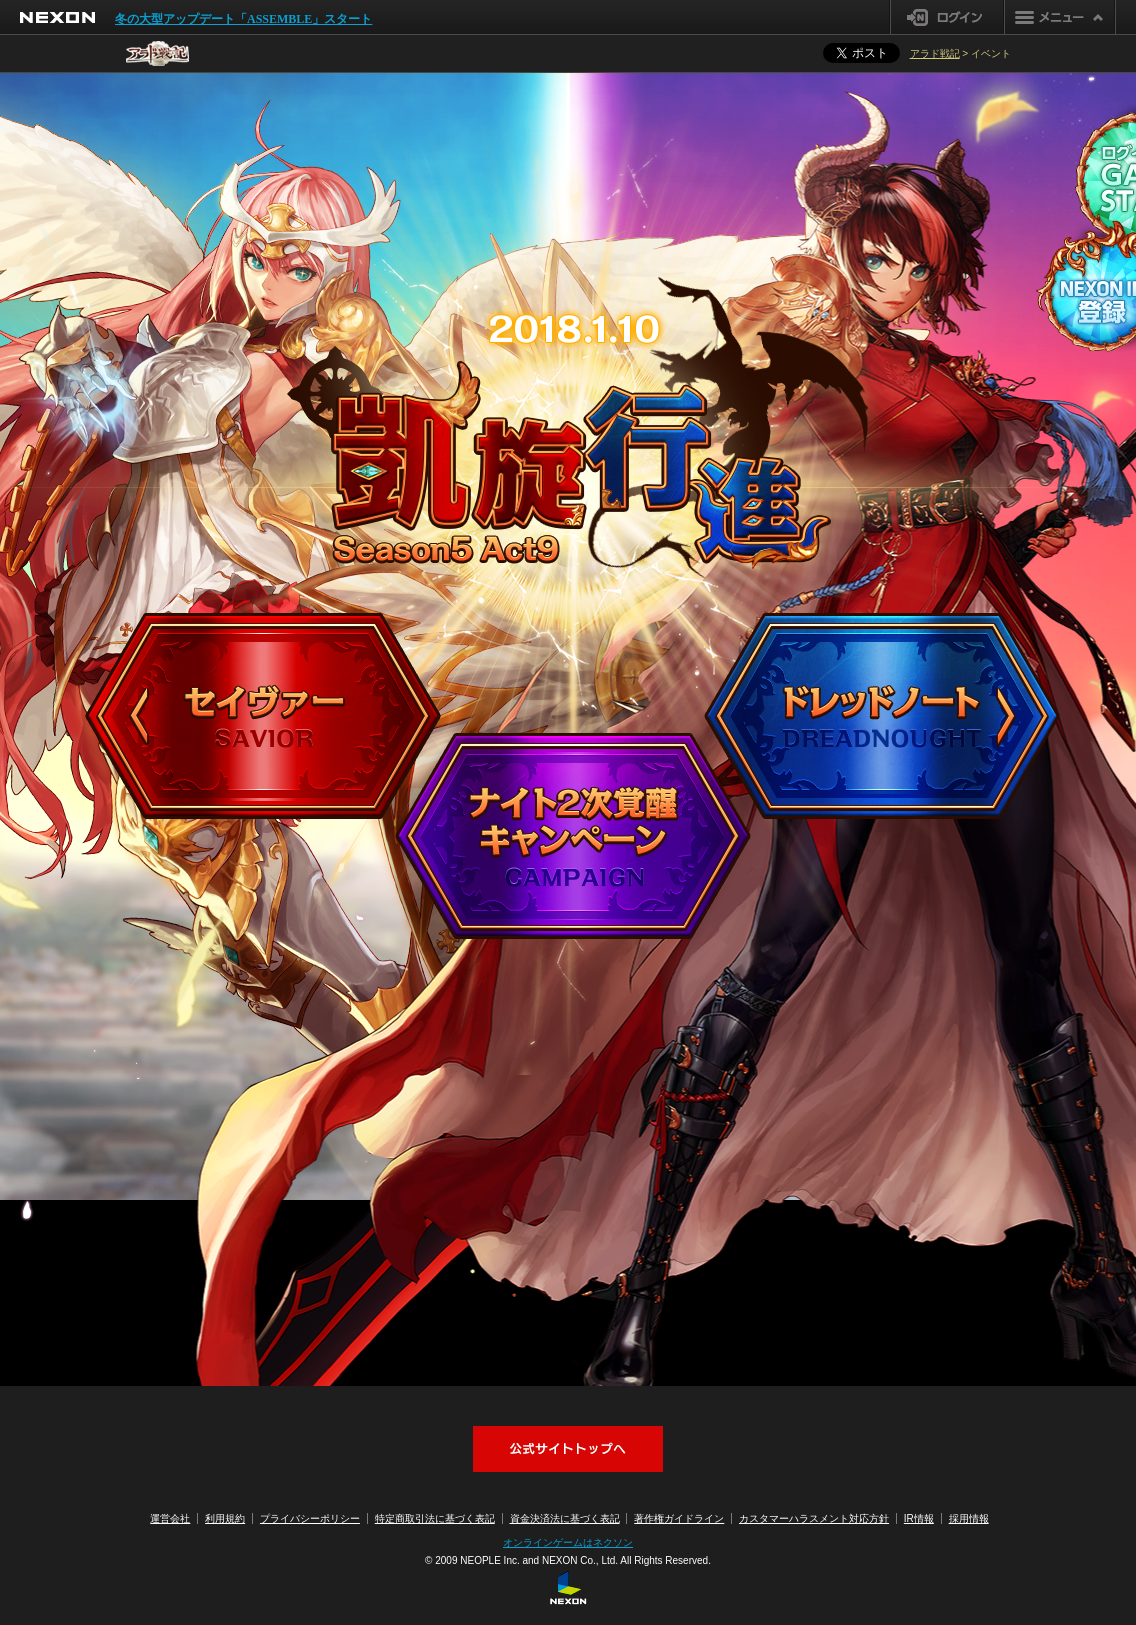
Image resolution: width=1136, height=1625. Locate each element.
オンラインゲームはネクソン (568, 1542)
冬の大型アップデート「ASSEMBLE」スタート (243, 19)
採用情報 (969, 1518)
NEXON (57, 17)
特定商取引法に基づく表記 (435, 1518)
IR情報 (919, 1518)
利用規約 (225, 1518)
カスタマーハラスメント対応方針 (814, 1518)
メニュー (1060, 17)
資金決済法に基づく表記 (565, 1518)
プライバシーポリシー (310, 1518)
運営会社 (170, 1518)
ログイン (947, 17)
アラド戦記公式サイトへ (568, 1449)
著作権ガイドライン (679, 1518)
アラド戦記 (935, 53)
